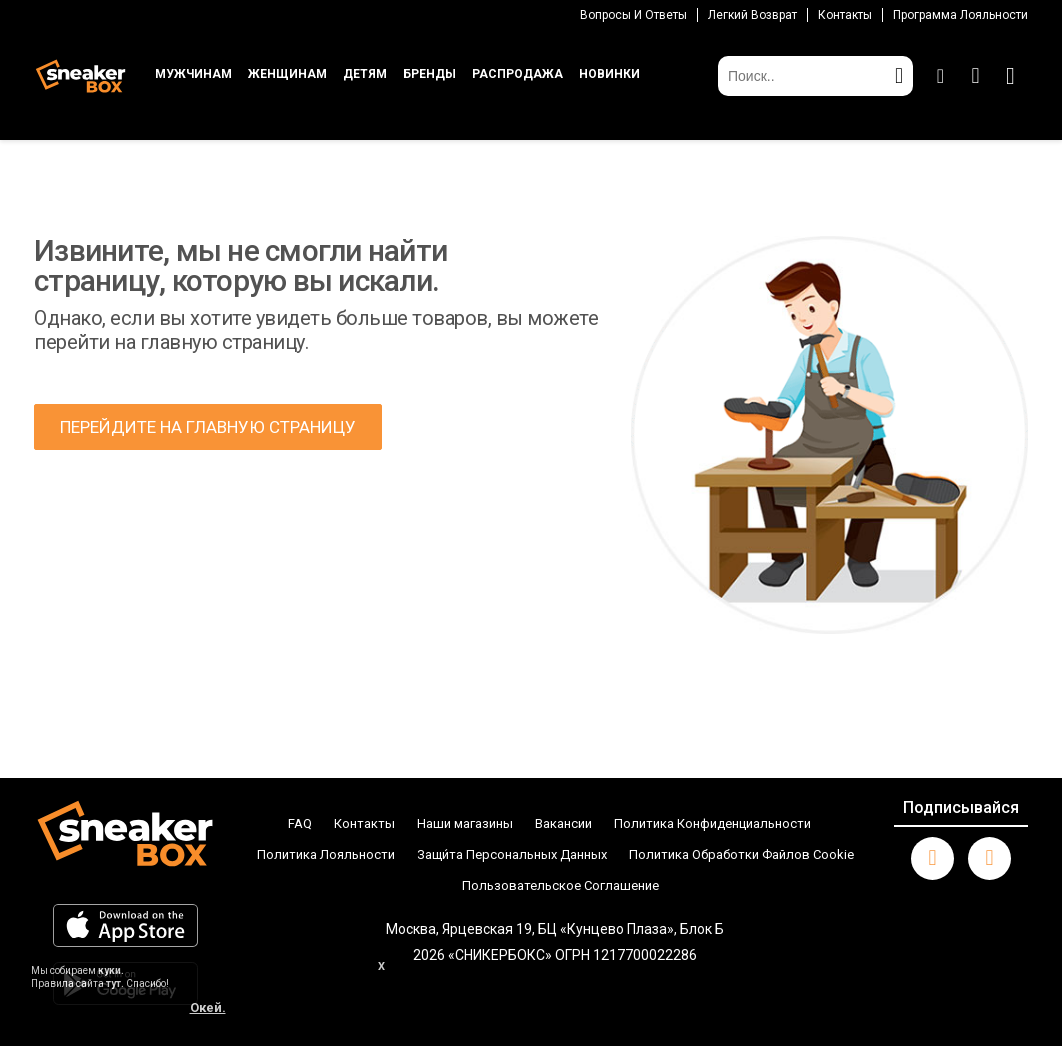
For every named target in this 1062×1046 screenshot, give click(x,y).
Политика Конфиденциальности (712, 823)
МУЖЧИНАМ (193, 74)
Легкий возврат (752, 15)
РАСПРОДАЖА (517, 74)
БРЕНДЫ (429, 74)
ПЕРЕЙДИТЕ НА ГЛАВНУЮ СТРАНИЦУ (208, 427)
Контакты (845, 15)
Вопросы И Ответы (633, 15)
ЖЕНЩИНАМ (287, 74)
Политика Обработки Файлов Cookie (741, 854)
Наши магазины (465, 823)
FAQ (300, 823)
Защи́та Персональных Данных (512, 854)
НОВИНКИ (609, 74)
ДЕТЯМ (365, 74)
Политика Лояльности (326, 854)
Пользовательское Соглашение (560, 885)
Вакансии (563, 823)
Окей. (208, 1007)
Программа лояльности (960, 15)
